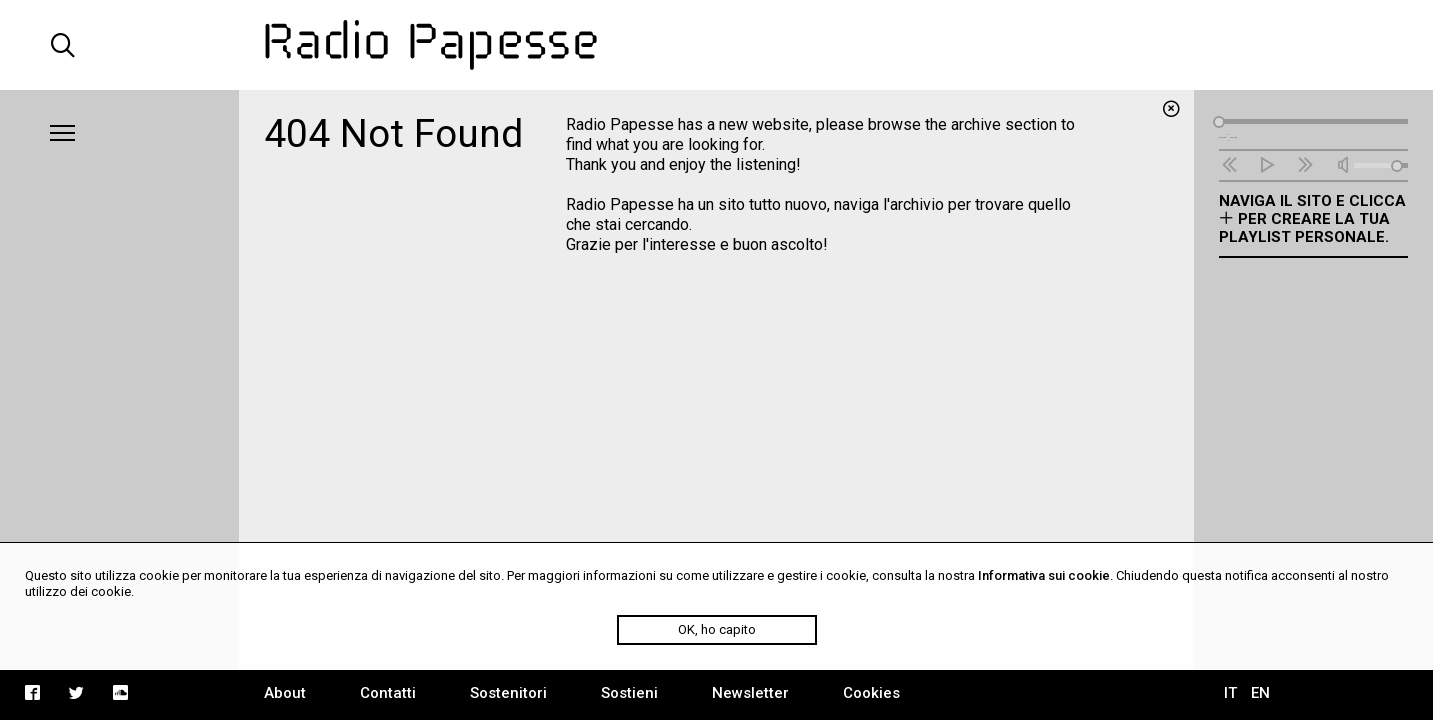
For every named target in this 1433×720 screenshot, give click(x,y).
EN (1260, 693)
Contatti (388, 693)
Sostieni (629, 693)
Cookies (871, 693)
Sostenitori (508, 693)
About (285, 693)
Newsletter (750, 693)
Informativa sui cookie (1044, 575)
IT (1230, 693)
